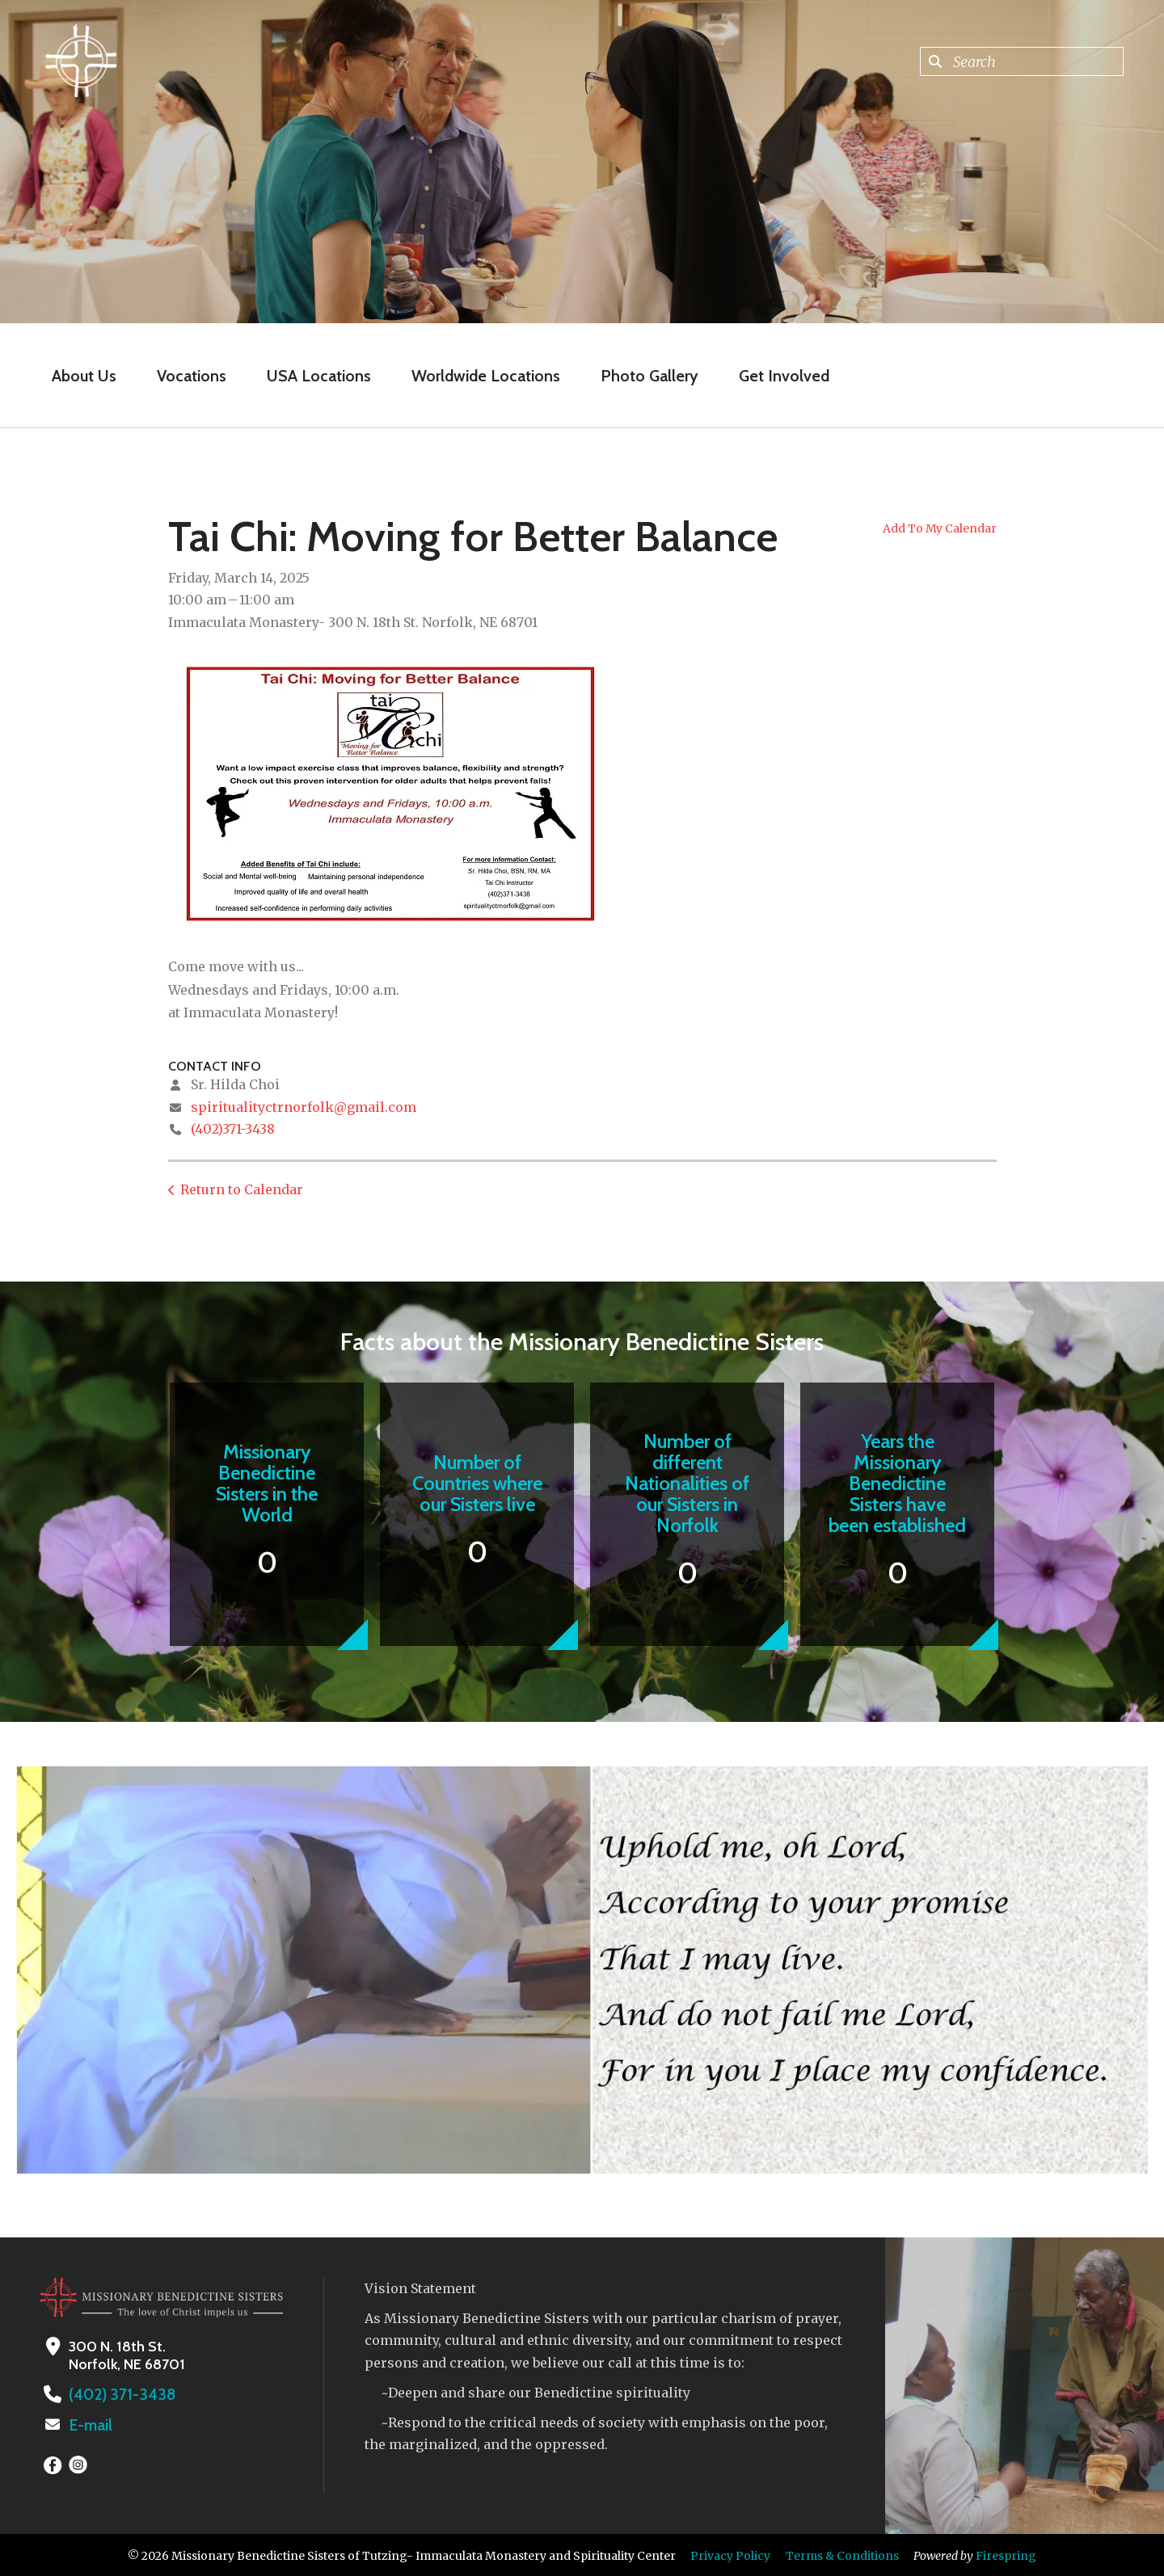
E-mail (90, 2424)
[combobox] (1022, 61)
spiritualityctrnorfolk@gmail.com (303, 1107)
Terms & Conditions (842, 2554)
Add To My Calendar (940, 528)
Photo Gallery (649, 375)
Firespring (1006, 2554)
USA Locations (319, 375)
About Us (84, 375)
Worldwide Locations (485, 375)
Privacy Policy (730, 2554)
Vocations (191, 375)
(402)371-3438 (233, 1129)
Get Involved (784, 375)
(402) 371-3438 (117, 2394)
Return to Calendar (241, 1189)
